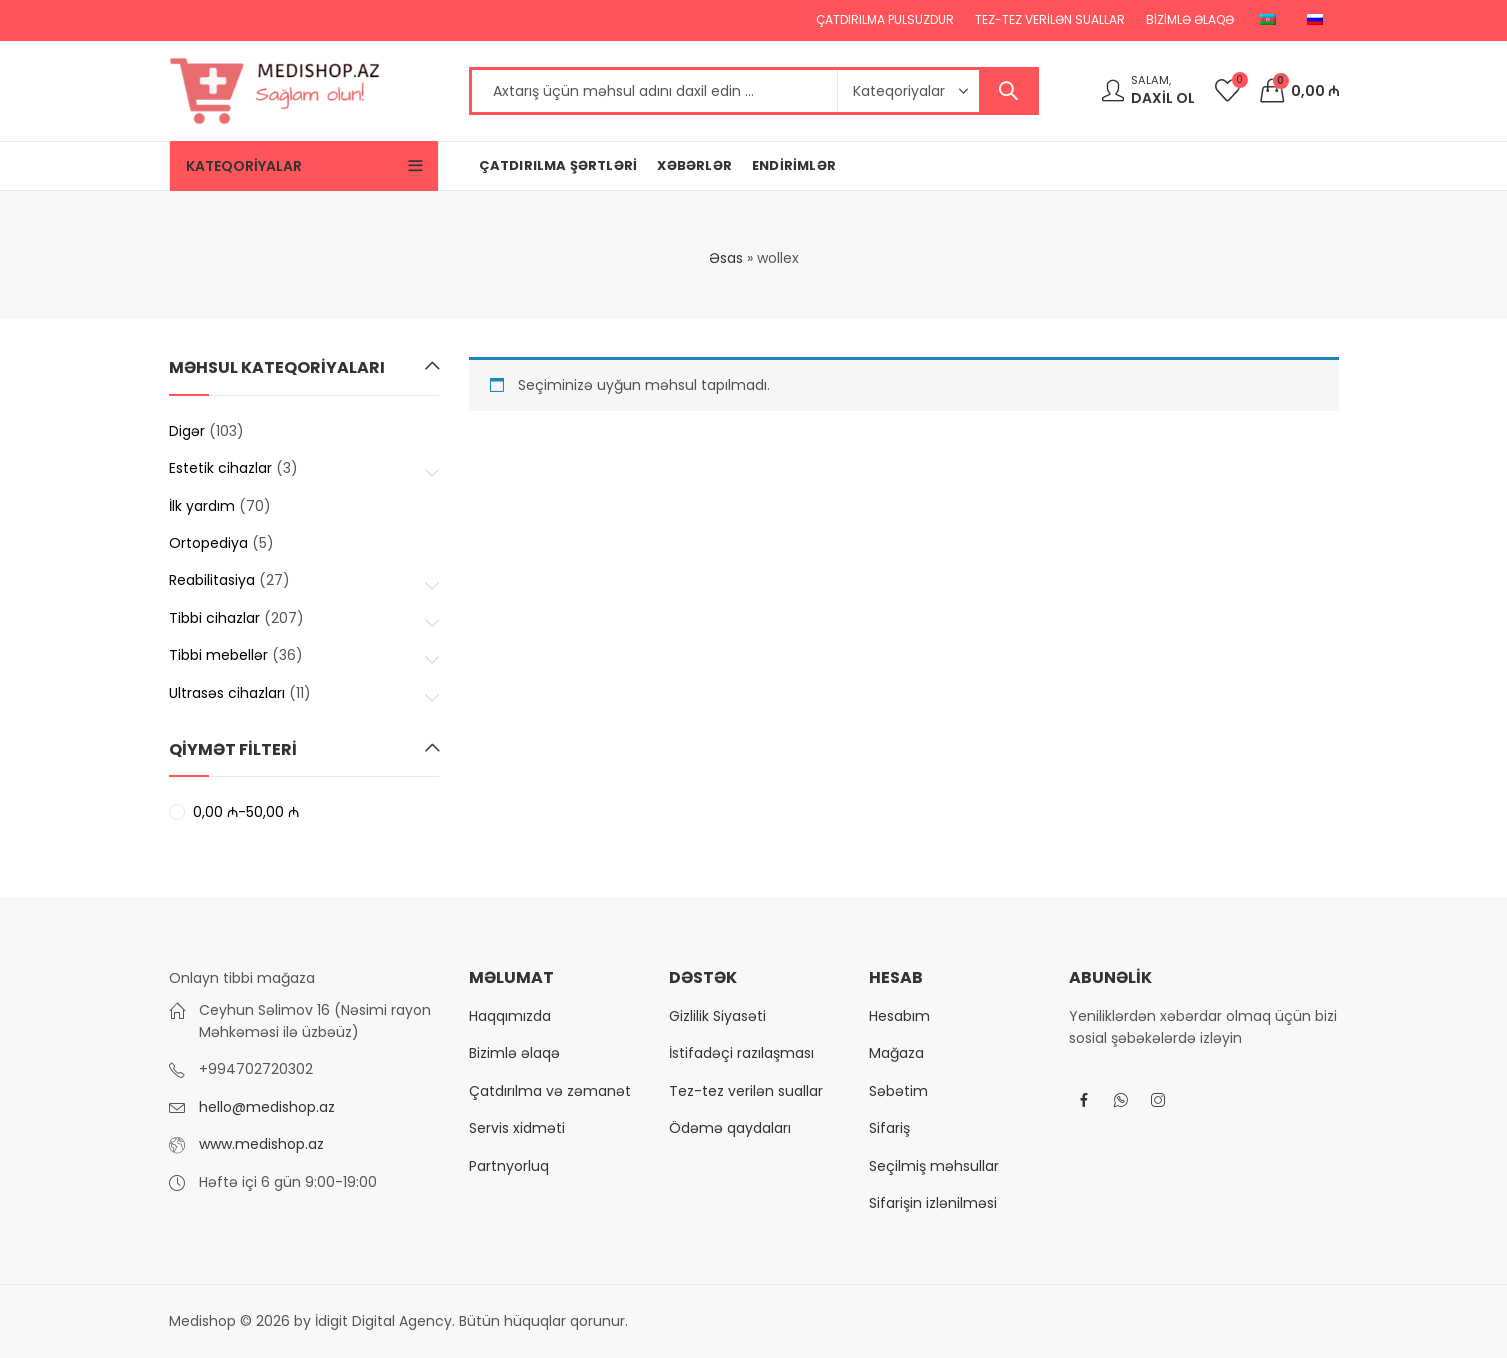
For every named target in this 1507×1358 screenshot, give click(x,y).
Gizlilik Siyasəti (717, 1016)
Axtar (1008, 91)
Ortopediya (208, 543)
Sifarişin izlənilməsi (933, 1203)
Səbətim (898, 1091)
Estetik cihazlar (220, 468)
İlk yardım (202, 506)
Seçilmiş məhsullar (934, 1166)
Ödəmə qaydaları (730, 1128)
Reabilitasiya (212, 580)
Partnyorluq (509, 1166)
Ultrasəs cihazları (227, 693)
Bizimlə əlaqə (514, 1053)
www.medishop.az (261, 1144)
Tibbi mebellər (218, 655)
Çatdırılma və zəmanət (550, 1091)
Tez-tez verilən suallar (746, 1091)
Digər (187, 431)
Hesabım (899, 1016)
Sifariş (889, 1128)
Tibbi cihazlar (214, 618)
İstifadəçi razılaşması (741, 1053)
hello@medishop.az (267, 1107)
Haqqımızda (510, 1016)
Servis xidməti (517, 1128)
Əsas (726, 258)
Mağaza (896, 1053)
